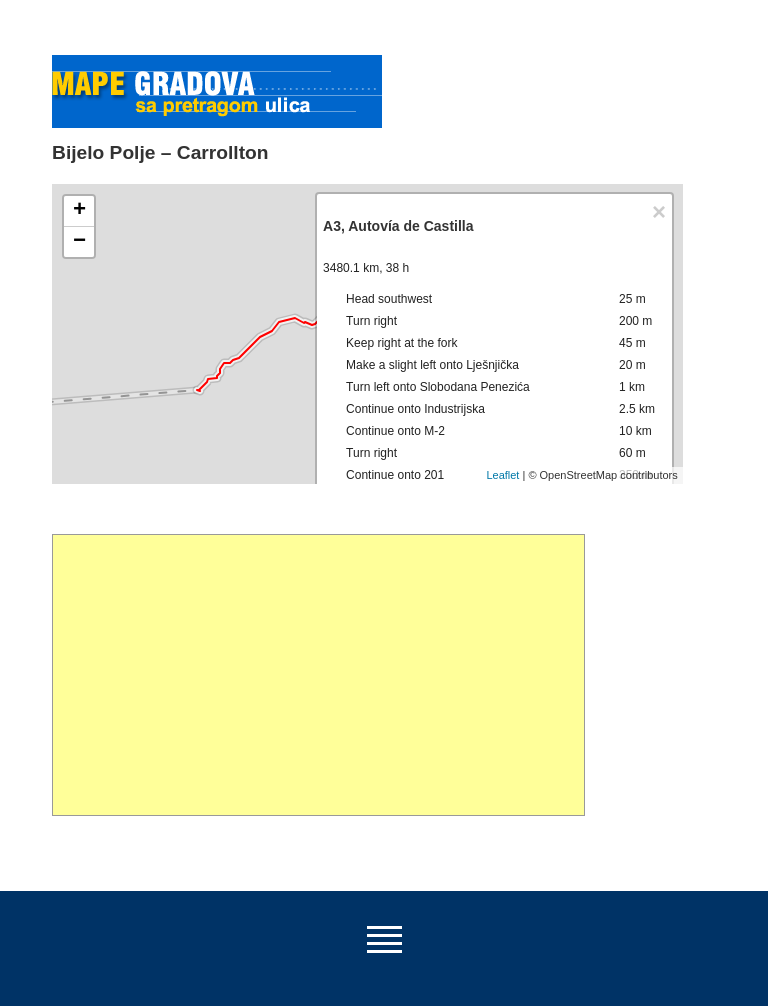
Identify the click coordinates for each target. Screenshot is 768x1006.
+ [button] (79, 211)
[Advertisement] (318, 675)
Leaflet (502, 475)
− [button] (79, 242)
